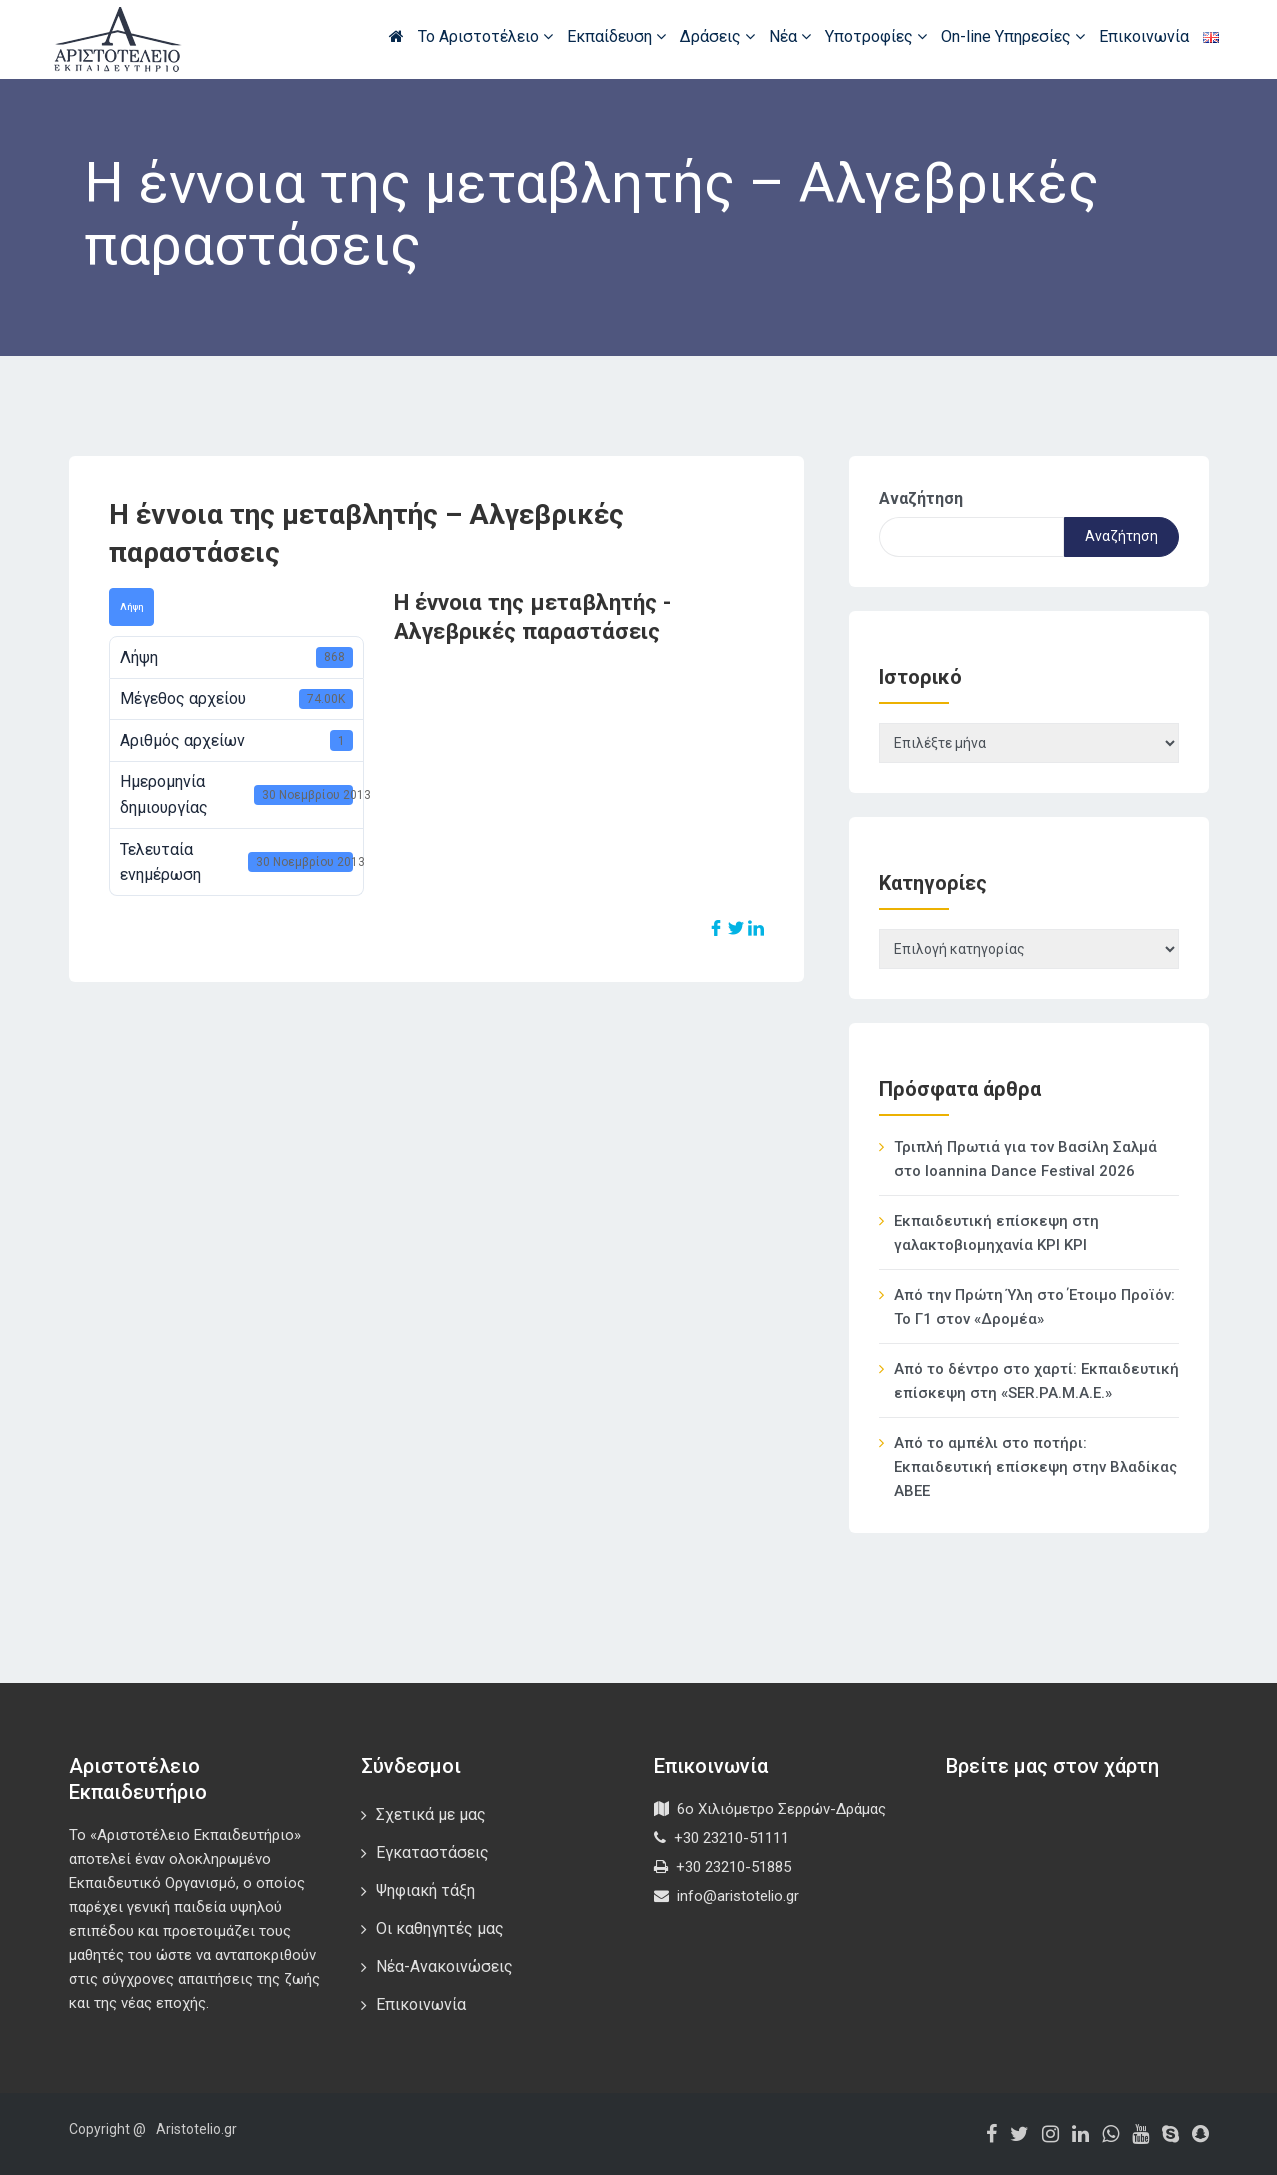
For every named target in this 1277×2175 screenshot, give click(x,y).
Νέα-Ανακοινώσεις (444, 1966)
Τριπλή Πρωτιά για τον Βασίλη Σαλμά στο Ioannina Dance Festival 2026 (1025, 1159)
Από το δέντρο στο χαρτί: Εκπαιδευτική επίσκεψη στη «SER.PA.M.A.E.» (1036, 1381)
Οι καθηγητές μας (440, 1928)
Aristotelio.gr (196, 2129)
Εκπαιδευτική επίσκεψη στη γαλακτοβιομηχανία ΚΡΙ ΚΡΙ (996, 1233)
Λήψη (131, 607)
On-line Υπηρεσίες (1013, 36)
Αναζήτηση (921, 498)
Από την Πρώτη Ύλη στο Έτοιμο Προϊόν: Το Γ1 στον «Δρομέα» (1034, 1307)
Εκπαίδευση (616, 36)
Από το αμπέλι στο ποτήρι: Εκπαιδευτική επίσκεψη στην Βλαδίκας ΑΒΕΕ (1035, 1467)
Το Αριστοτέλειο (485, 36)
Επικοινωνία (1144, 36)
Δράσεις (717, 36)
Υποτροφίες (876, 36)
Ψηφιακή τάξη (425, 1890)
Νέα (790, 36)
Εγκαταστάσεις (432, 1852)
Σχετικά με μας (431, 1814)
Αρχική (396, 36)
